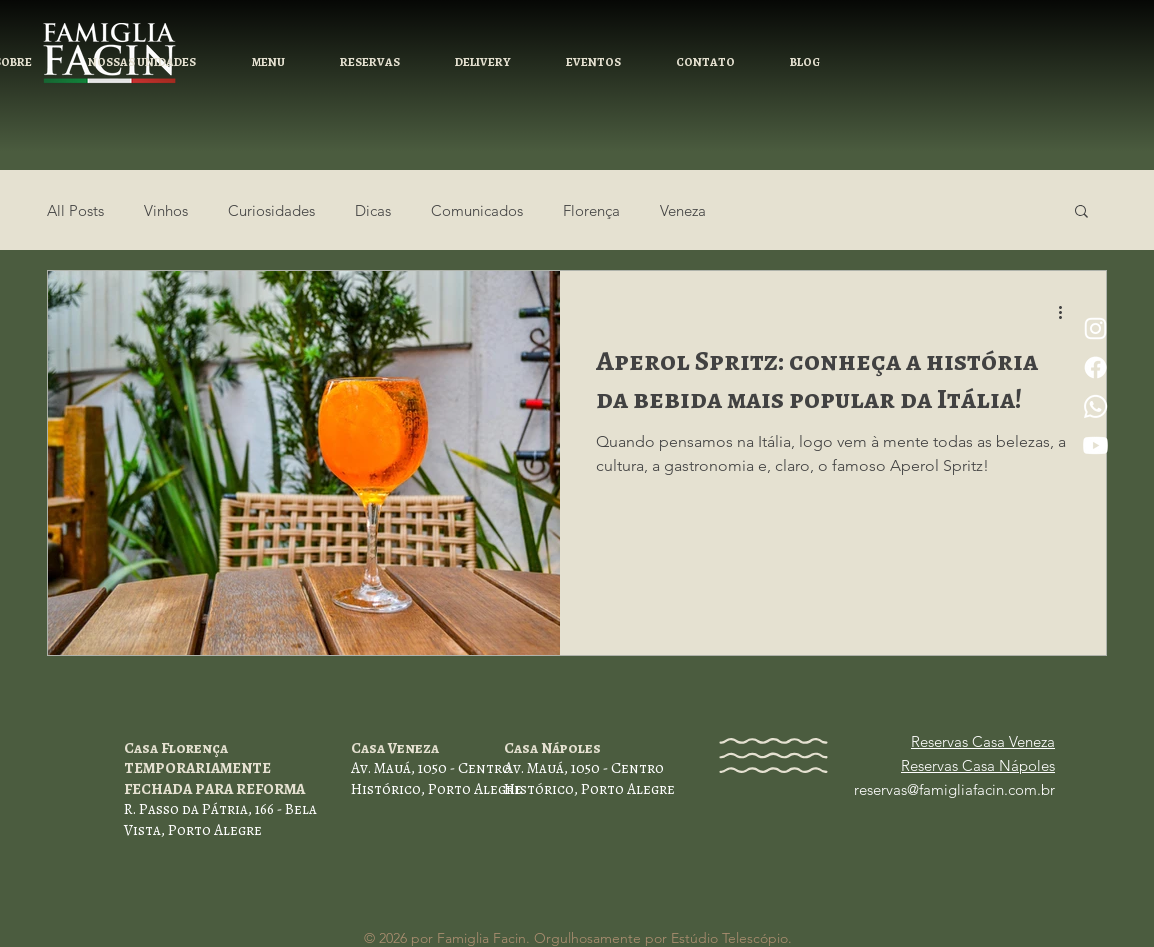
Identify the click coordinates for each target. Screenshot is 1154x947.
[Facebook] (1095, 367)
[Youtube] (1095, 445)
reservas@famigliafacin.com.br (954, 789)
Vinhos (166, 210)
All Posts (75, 210)
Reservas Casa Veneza (983, 741)
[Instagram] (1095, 328)
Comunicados (477, 210)
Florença (591, 210)
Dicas (373, 210)
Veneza (683, 210)
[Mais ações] (1067, 312)
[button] (369, 62)
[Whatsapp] (1095, 406)
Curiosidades (271, 210)
